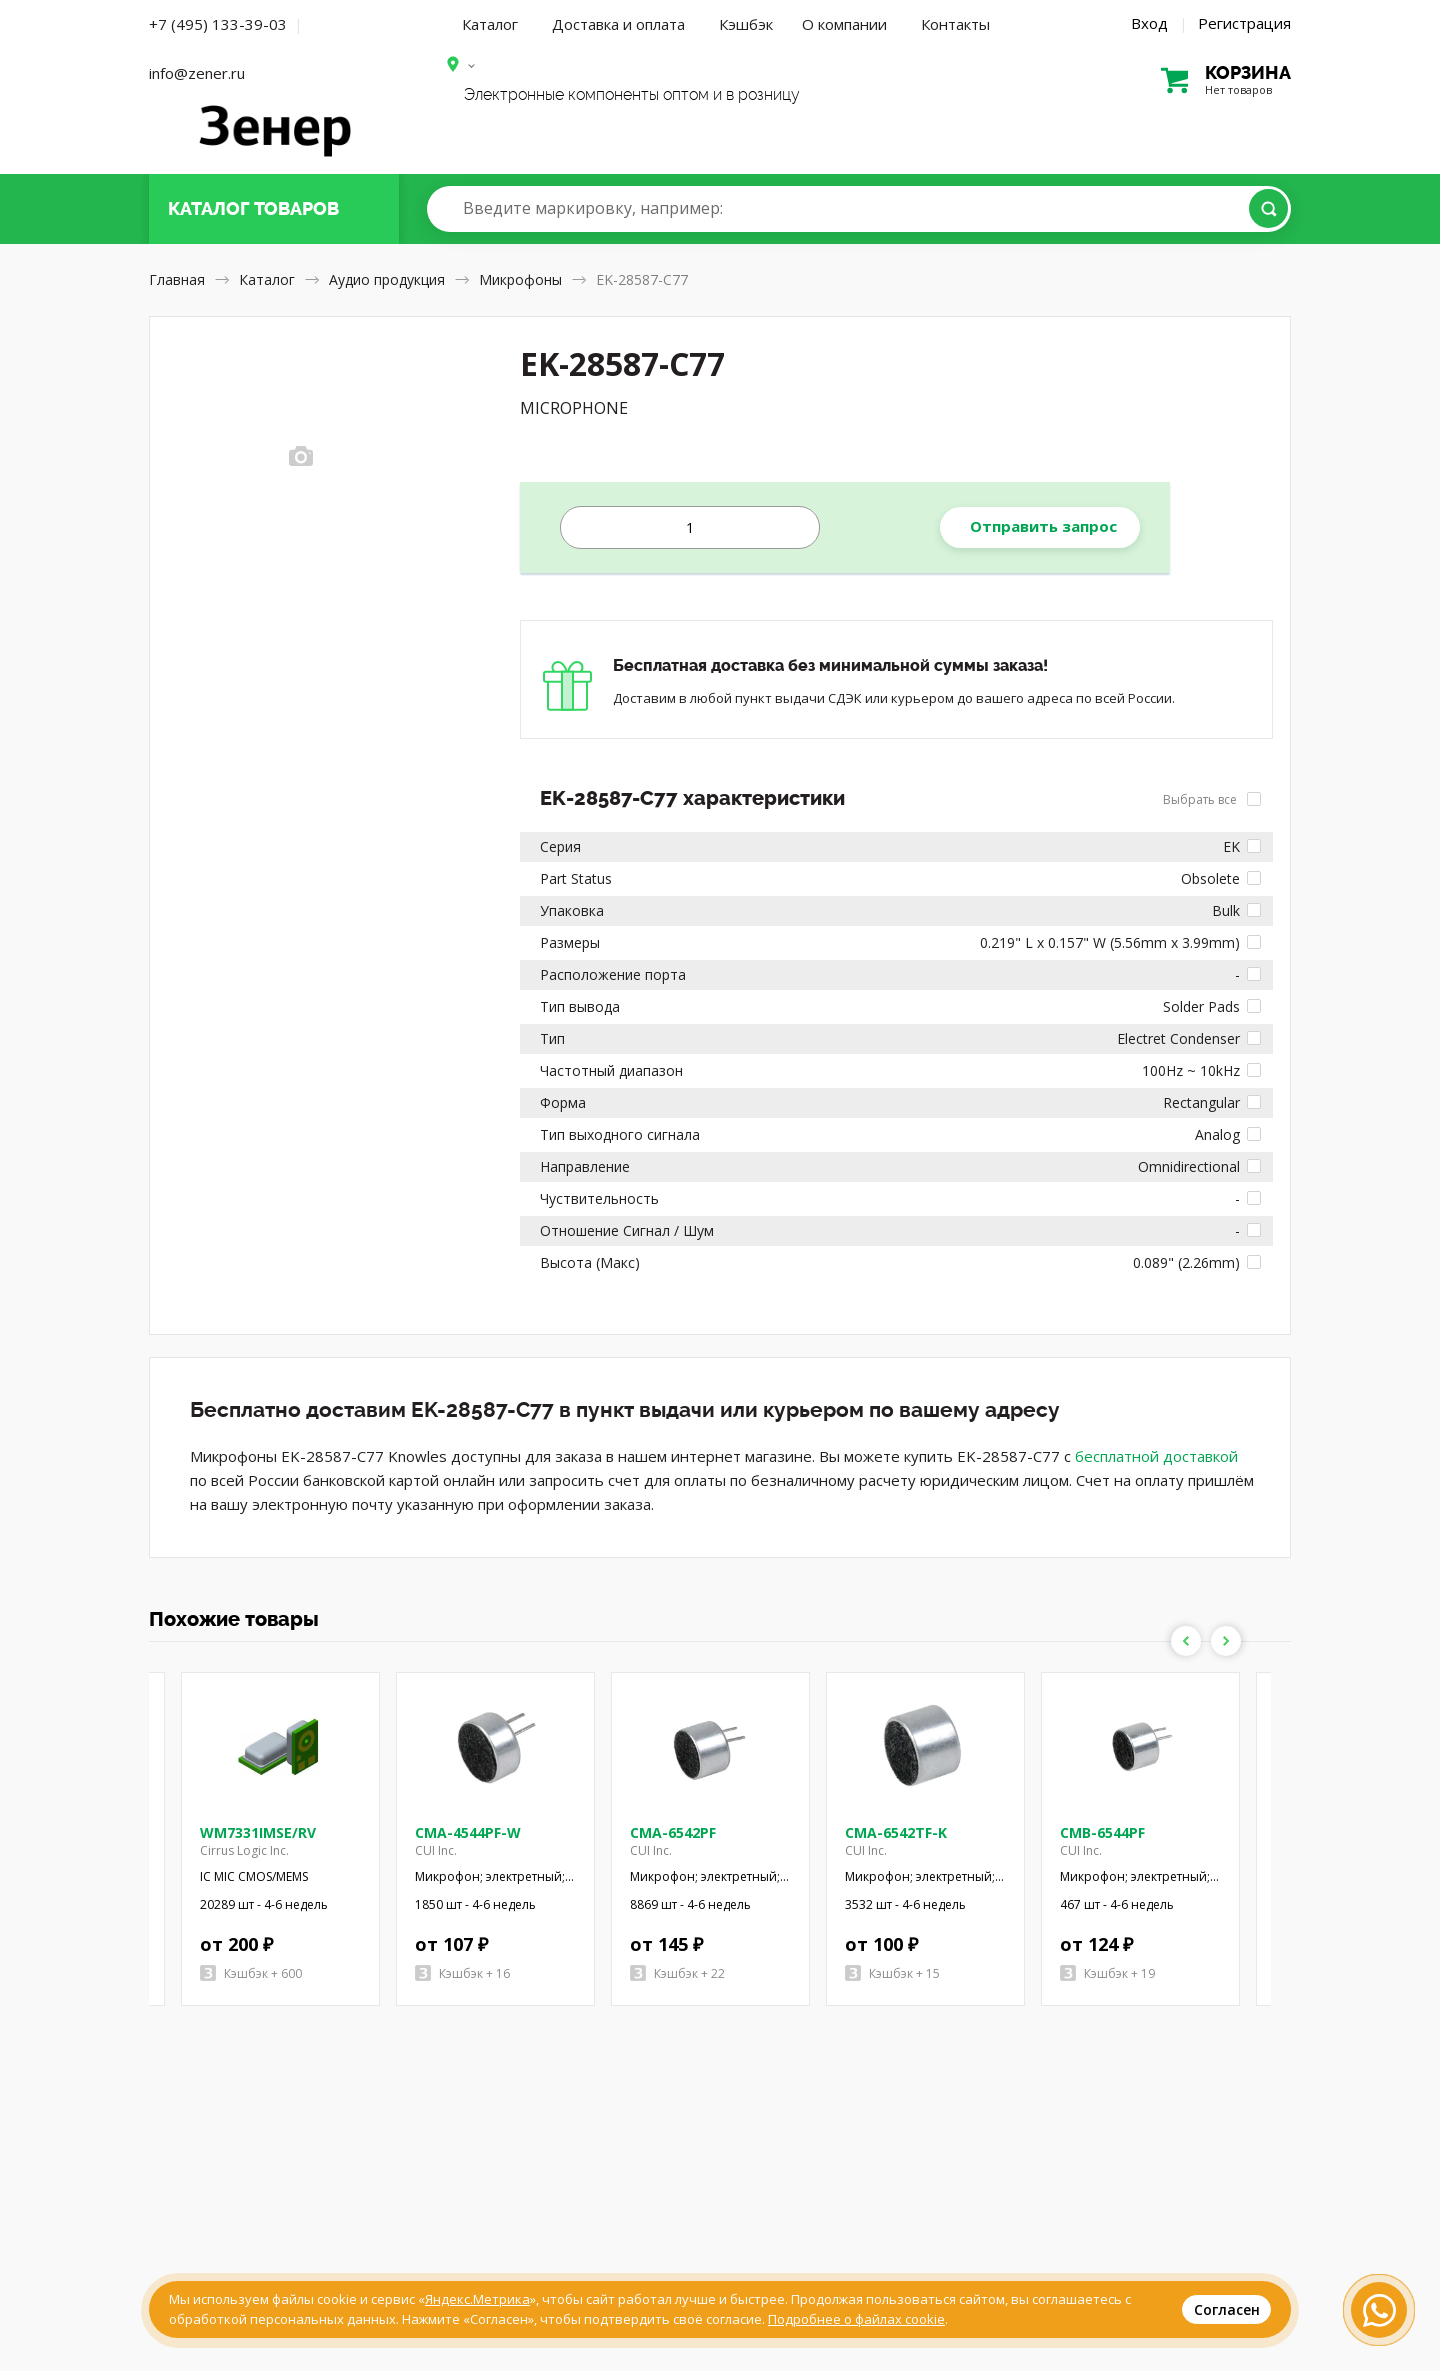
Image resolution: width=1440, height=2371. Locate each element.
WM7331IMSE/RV (258, 1832)
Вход (1149, 23)
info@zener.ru (197, 73)
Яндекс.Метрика (477, 2299)
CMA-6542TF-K (896, 1832)
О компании (844, 24)
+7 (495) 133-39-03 (218, 24)
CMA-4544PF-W (468, 1832)
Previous (1186, 1641)
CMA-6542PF (673, 1832)
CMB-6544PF (1102, 1832)
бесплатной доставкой (1156, 1456)
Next (1226, 1641)
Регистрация (1244, 23)
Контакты (955, 24)
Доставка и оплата (618, 24)
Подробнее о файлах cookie (856, 2319)
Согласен (1227, 2309)
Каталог (490, 24)
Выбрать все (1212, 799)
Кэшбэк (746, 24)
